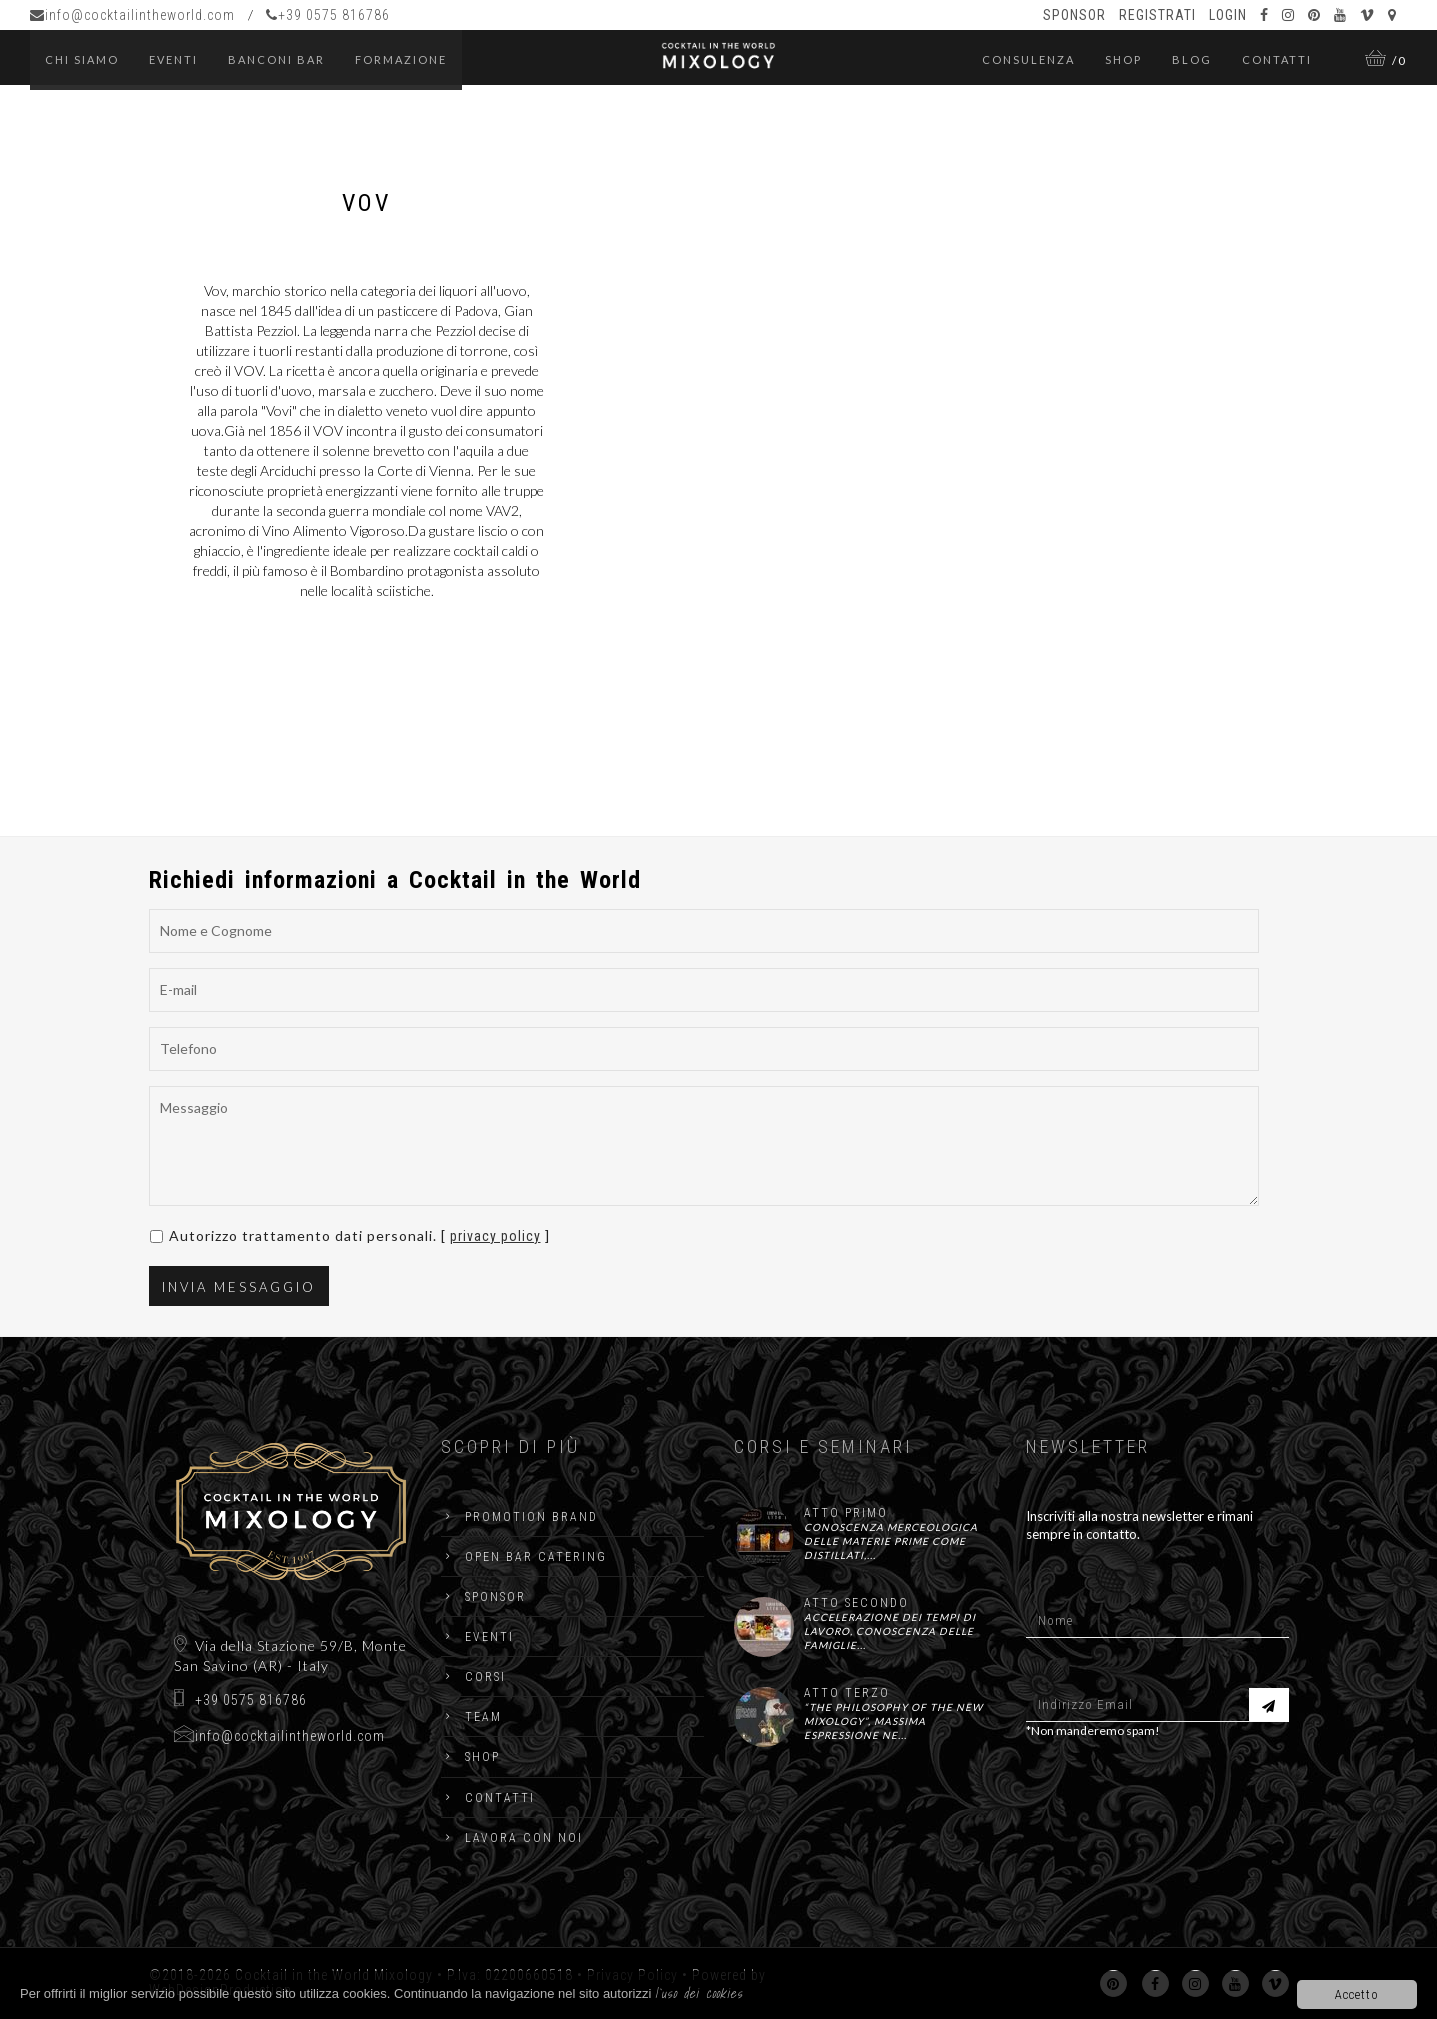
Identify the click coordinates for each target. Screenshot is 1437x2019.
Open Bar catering (536, 1557)
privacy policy (495, 1236)
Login (1228, 15)
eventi (173, 59)
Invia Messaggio (239, 1287)
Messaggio (704, 1146)
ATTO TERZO (847, 1693)
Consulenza (1028, 59)
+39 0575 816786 (328, 15)
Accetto (1357, 1994)
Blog (1192, 59)
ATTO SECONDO (856, 1603)
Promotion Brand (531, 1517)
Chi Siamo (82, 59)
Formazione (401, 59)
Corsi (485, 1677)
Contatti (1277, 59)
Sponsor (1074, 15)
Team (483, 1717)
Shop (1123, 59)
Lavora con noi (524, 1838)
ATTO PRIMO (846, 1513)
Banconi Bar (276, 59)
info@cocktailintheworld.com (132, 15)
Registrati (1157, 15)
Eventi (489, 1637)
